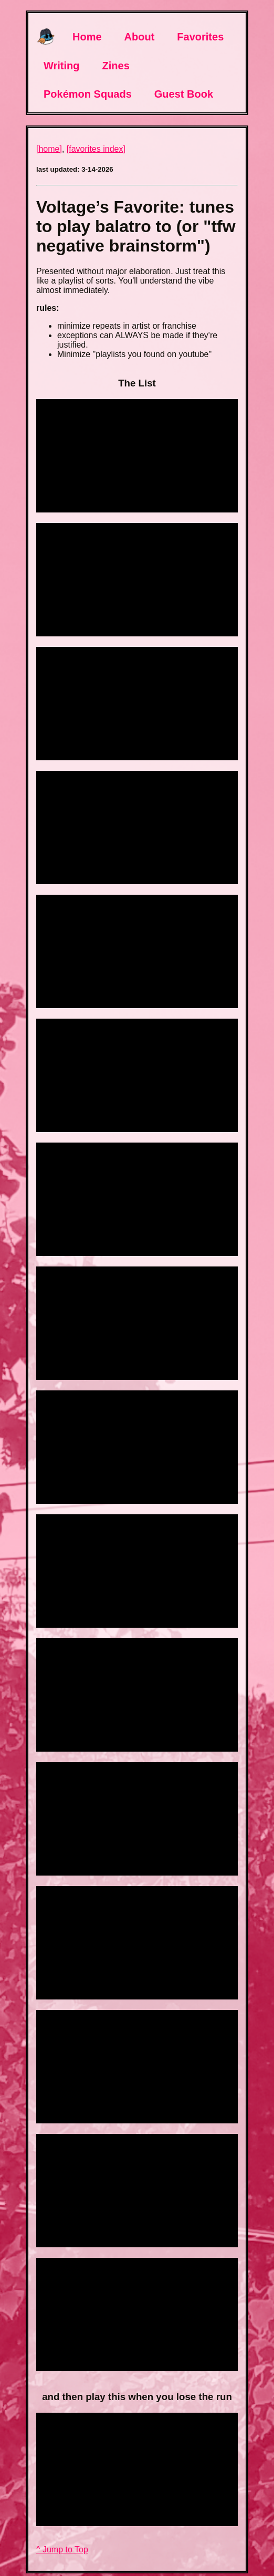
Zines (116, 65)
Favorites (200, 37)
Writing (62, 65)
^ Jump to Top (62, 2549)
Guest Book (183, 94)
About (139, 37)
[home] (49, 148)
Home (87, 37)
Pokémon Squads (88, 94)
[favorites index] (96, 148)
